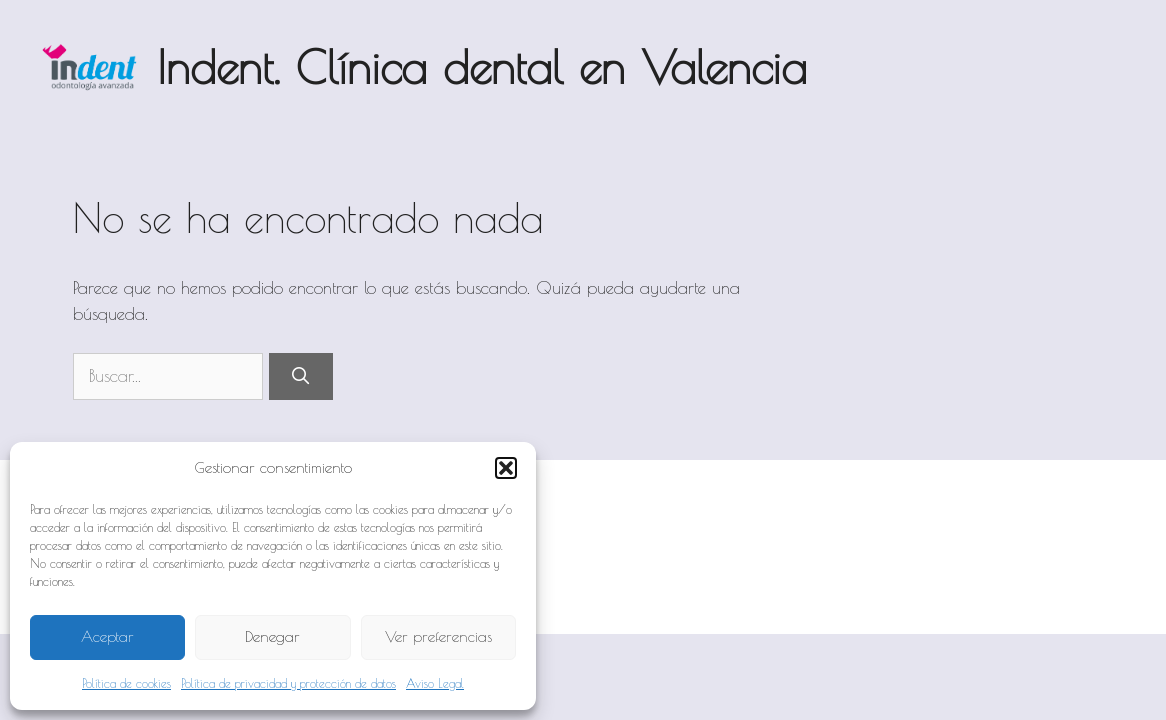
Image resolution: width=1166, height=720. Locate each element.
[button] (506, 468)
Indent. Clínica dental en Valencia (482, 67)
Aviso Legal (435, 683)
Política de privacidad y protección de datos (288, 683)
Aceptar (107, 636)
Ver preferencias (438, 636)
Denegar (272, 636)
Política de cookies (126, 683)
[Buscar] (301, 377)
